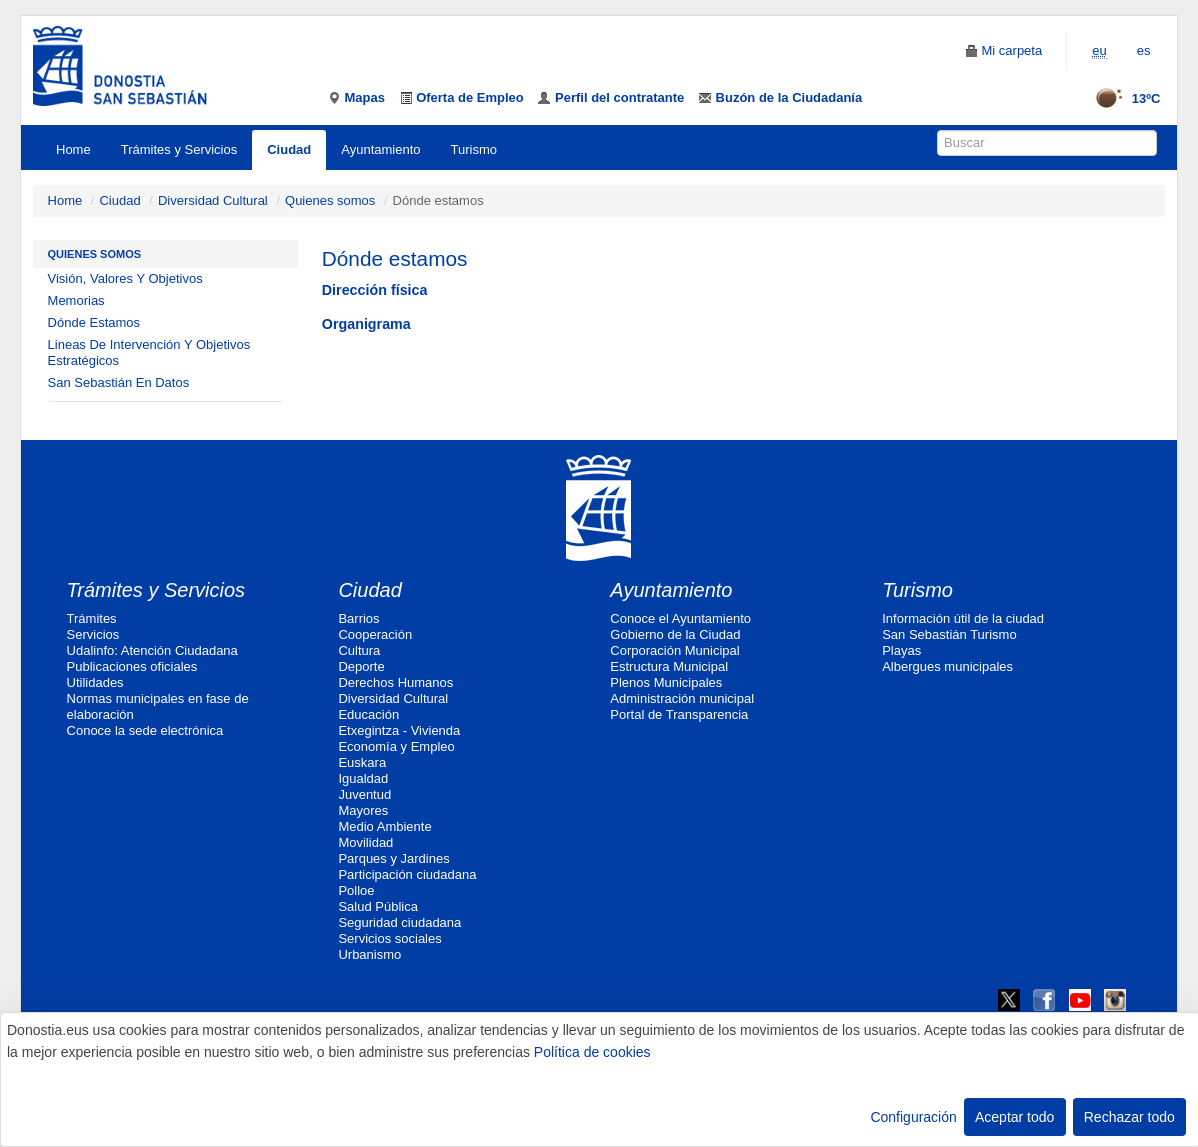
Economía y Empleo (396, 746)
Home (73, 149)
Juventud (364, 794)
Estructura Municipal (669, 666)
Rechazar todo (1129, 1117)
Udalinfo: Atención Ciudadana (152, 650)
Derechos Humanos (395, 682)
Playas (901, 650)
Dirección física (375, 290)
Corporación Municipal (674, 650)
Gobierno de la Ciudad (675, 634)
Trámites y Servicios (179, 149)
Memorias (76, 300)
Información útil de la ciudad (963, 618)
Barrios (358, 618)
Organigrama (366, 324)
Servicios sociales (389, 938)
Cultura (359, 650)
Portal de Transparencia (679, 714)
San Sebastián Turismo (949, 634)
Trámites (92, 618)
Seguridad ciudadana (399, 922)
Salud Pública (378, 906)
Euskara (362, 762)
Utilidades (95, 682)
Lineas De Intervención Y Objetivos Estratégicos (149, 352)
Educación (368, 714)
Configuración (913, 1117)
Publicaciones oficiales (132, 666)
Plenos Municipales (666, 682)
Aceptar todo (1014, 1117)
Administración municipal (682, 698)
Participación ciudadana (407, 874)
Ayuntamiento (380, 149)
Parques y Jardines (393, 858)
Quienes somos (330, 200)
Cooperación (375, 634)
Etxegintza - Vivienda (399, 730)
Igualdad (363, 778)
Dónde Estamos (94, 322)
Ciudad (289, 149)
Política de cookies (592, 1052)
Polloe (356, 890)
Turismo (474, 149)
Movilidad (365, 842)
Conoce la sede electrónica (145, 730)
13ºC (1121, 98)
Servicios (93, 634)
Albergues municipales (947, 666)
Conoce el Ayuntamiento (680, 618)
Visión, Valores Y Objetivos (125, 278)
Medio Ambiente (384, 826)
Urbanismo (369, 954)
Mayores (363, 810)
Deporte (361, 666)
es (1144, 50)
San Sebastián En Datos (119, 382)
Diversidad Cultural (213, 200)
